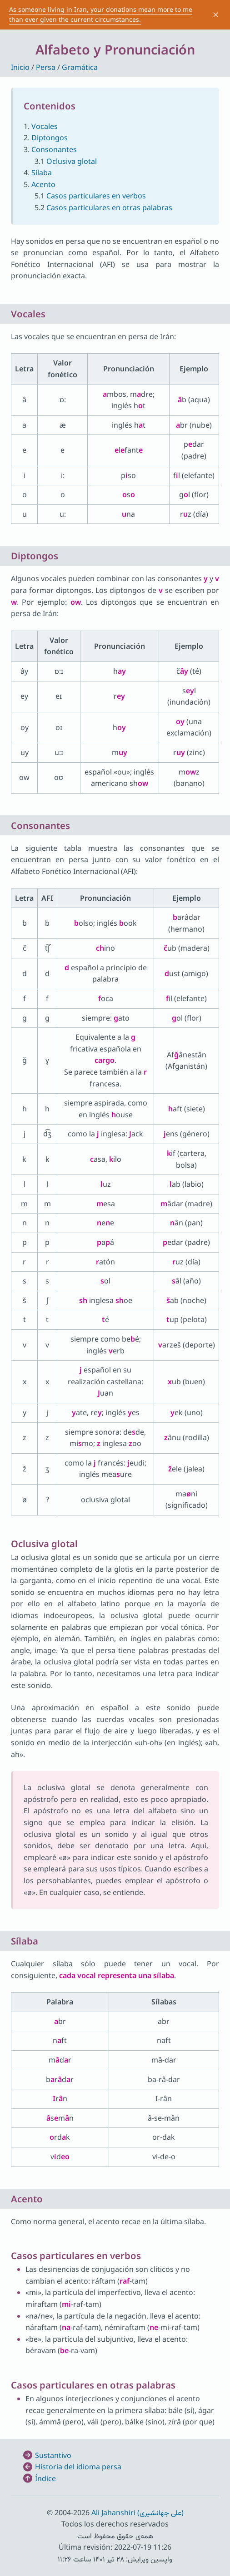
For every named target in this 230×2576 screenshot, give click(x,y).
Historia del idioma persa (78, 2467)
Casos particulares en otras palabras (109, 207)
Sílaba (41, 173)
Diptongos (49, 138)
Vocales (44, 126)
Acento (43, 184)
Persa (45, 67)
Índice (45, 2478)
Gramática (80, 67)
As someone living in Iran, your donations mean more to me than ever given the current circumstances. (100, 14)
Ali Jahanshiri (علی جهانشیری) (137, 2512)
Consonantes (54, 149)
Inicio (20, 67)
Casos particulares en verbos (96, 196)
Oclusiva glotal (71, 161)
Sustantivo (53, 2455)
